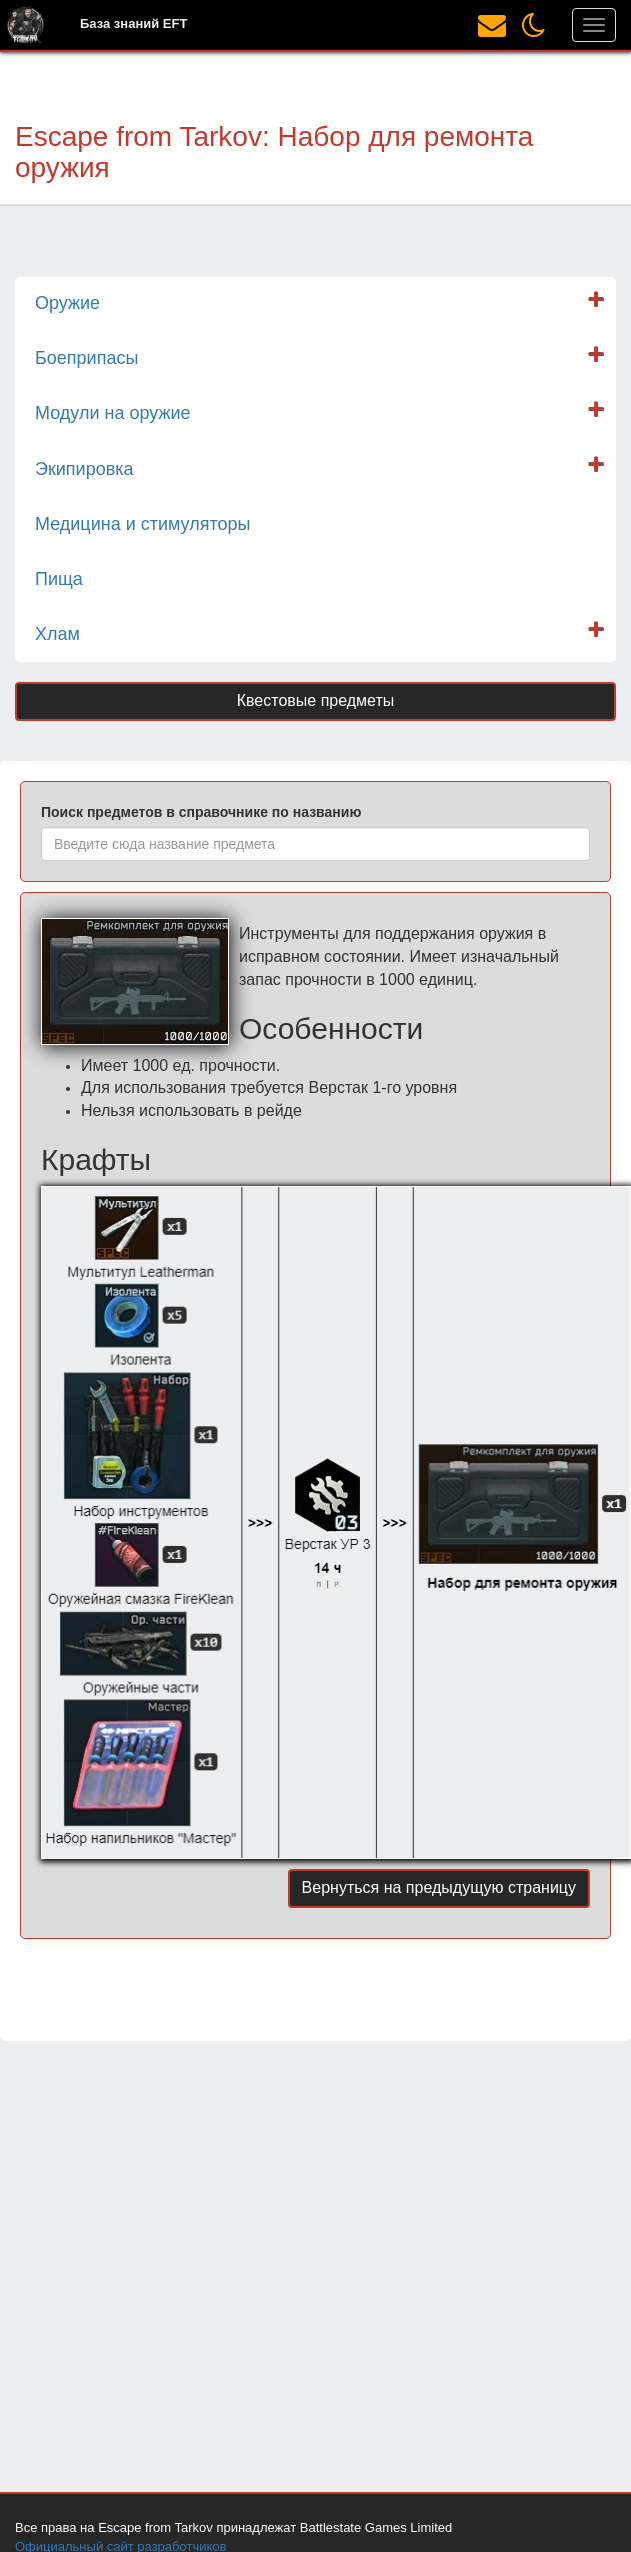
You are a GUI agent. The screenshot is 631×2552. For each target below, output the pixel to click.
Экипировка (84, 469)
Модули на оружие (113, 413)
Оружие (67, 303)
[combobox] (315, 844)
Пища (59, 579)
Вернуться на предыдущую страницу (439, 1887)
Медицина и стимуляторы (142, 524)
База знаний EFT (133, 23)
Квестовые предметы (316, 700)
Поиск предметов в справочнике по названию (201, 812)
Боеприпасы (86, 358)
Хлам (57, 634)
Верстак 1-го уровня (382, 1087)
